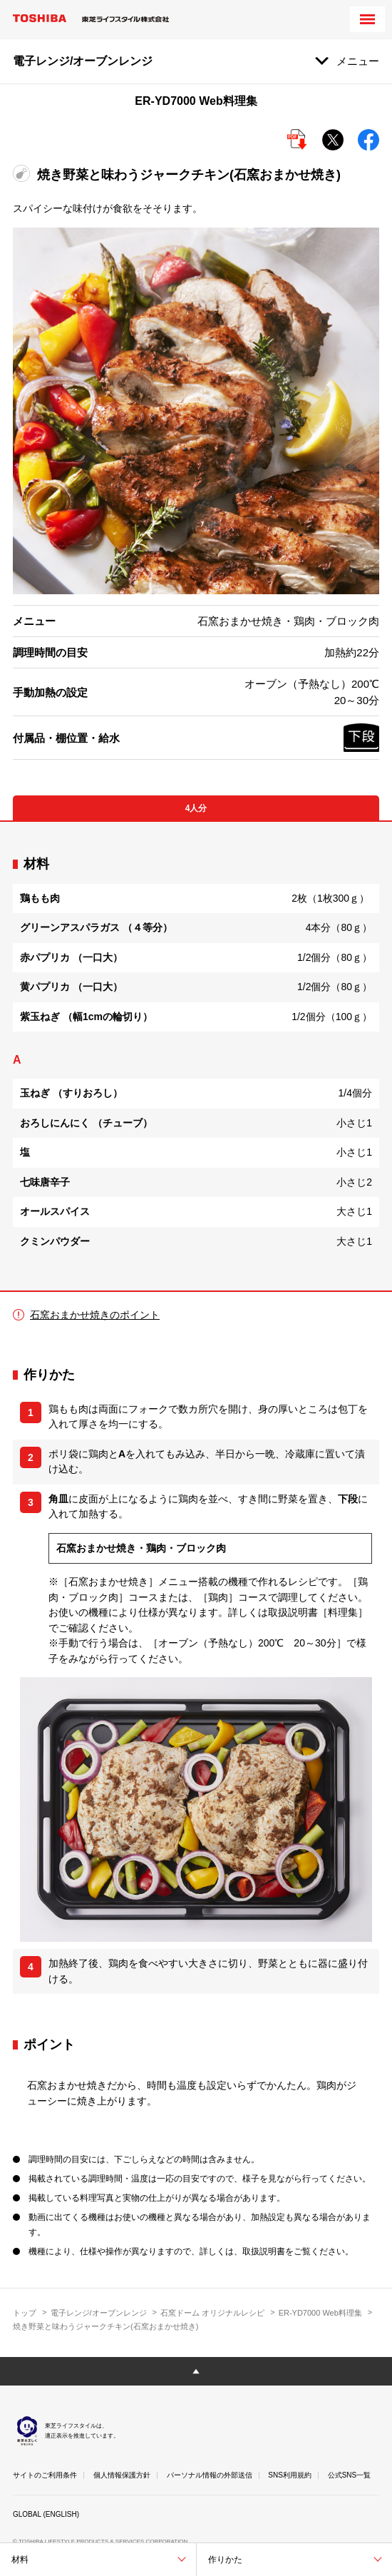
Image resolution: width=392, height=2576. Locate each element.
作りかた (225, 2560)
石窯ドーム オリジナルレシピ (212, 2312)
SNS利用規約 (289, 2475)
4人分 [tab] (196, 808)
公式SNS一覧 (349, 2475)
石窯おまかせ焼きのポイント (95, 1314)
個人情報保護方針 (121, 2475)
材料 (20, 2560)
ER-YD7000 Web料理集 (320, 2312)
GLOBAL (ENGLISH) (46, 2514)
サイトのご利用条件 (45, 2475)
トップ (24, 2312)
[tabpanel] (196, 1056)
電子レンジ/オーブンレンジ (99, 2312)
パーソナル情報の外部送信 (209, 2475)
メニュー (357, 61)
